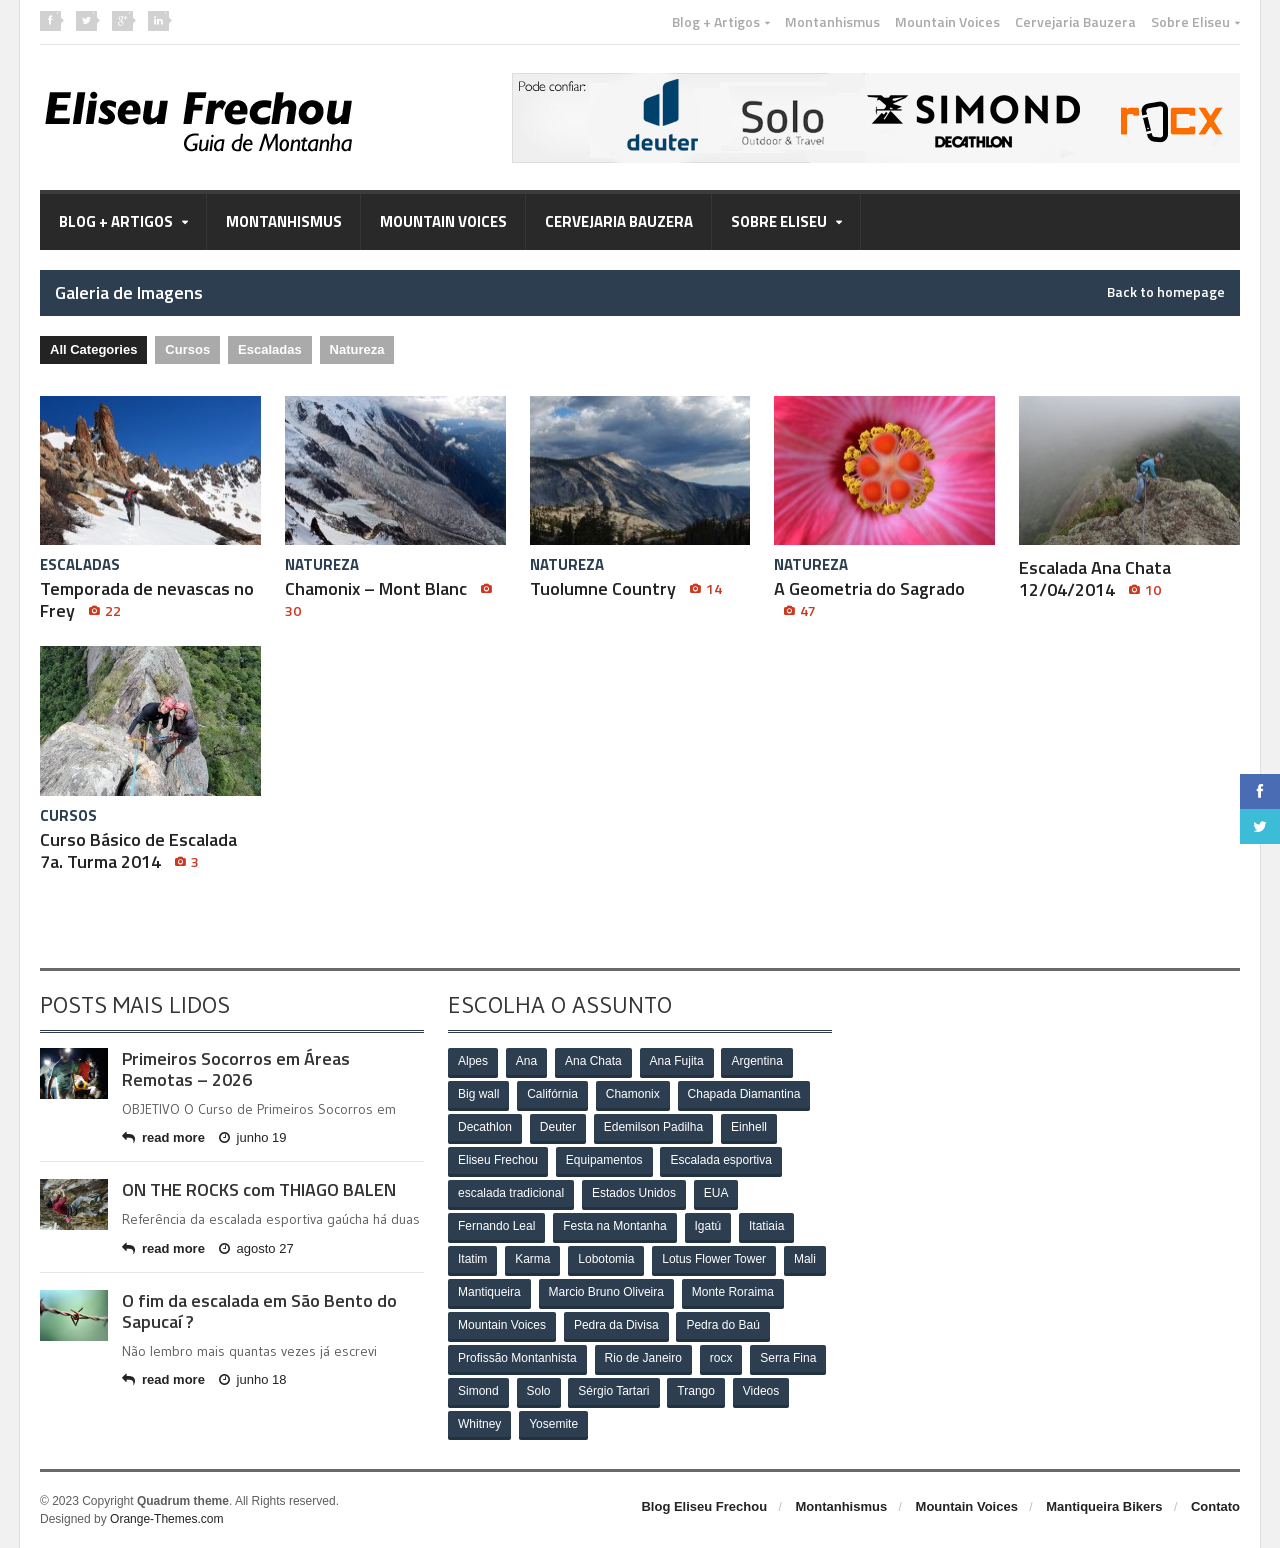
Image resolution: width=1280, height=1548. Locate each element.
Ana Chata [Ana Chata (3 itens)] (593, 1062)
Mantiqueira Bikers (1104, 1506)
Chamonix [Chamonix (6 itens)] (633, 1095)
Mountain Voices (947, 22)
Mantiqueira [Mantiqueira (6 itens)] (489, 1293)
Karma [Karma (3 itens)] (532, 1260)
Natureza (357, 349)
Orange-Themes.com (166, 1519)
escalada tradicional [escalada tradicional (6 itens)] (511, 1194)
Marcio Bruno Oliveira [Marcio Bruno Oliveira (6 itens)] (606, 1293)
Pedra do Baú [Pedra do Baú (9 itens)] (723, 1326)
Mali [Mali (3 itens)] (805, 1260)
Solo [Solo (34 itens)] (539, 1392)
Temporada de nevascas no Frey (147, 599)
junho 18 (253, 1379)
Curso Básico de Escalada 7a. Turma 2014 (138, 850)
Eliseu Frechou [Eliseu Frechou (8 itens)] (498, 1161)
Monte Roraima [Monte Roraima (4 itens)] (733, 1293)
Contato (1215, 1506)
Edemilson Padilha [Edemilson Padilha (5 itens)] (653, 1128)
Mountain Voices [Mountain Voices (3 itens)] (502, 1326)
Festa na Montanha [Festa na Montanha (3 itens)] (614, 1227)
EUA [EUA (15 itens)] (716, 1194)
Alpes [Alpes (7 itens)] (473, 1062)
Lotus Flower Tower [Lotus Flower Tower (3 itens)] (714, 1260)
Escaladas (270, 349)
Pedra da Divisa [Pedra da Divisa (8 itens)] (616, 1326)
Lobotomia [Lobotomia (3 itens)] (606, 1260)
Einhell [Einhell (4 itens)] (749, 1128)
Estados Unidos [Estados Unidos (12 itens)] (634, 1194)
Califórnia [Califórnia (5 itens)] (552, 1095)
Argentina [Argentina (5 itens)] (757, 1062)
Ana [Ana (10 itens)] (526, 1062)
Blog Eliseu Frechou (704, 1506)
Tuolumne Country (626, 588)
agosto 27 (256, 1248)
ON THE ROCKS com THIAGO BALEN (259, 1189)
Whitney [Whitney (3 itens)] (479, 1425)
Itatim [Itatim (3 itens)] (472, 1260)
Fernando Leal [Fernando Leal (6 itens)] (496, 1227)
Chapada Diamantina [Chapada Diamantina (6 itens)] (744, 1095)
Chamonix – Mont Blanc (391, 598)
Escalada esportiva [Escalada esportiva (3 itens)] (721, 1161)
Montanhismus (832, 22)
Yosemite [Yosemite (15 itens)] (553, 1425)
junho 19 (253, 1137)
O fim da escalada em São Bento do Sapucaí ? (259, 1311)
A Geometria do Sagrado (869, 598)
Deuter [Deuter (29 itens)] (558, 1128)
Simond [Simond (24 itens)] (478, 1392)
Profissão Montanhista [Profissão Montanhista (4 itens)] (517, 1359)
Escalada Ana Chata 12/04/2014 (1095, 578)
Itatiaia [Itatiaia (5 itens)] (766, 1227)
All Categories (93, 349)
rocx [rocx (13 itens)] (721, 1359)
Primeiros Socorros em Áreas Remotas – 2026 (236, 1069)
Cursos (187, 349)
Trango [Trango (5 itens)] (697, 1392)
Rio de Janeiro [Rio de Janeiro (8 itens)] (643, 1359)
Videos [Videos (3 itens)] (761, 1392)
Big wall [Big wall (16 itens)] (478, 1095)
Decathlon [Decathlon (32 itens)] (485, 1128)
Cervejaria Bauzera (1075, 22)
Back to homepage (1166, 292)
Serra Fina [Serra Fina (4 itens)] (788, 1359)
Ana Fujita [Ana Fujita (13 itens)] (677, 1062)
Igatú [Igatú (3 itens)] (708, 1227)
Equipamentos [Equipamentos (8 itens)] (604, 1161)
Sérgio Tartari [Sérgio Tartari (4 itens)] (614, 1392)
